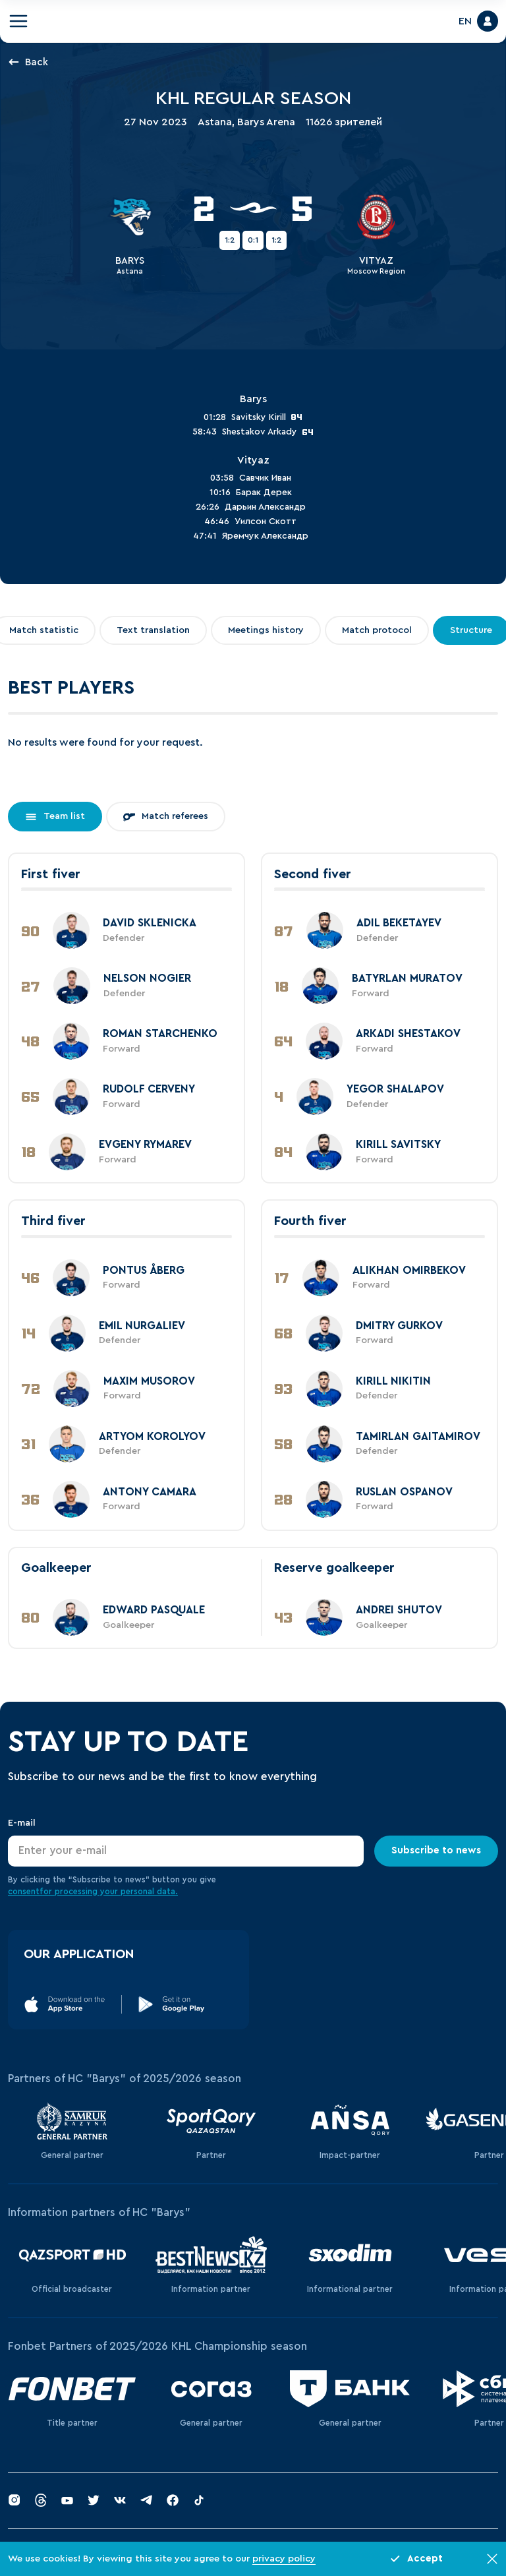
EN (465, 21)
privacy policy (284, 2558)
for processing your (80, 1892)
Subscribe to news (436, 1850)
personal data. (149, 1892)
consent (24, 1892)
